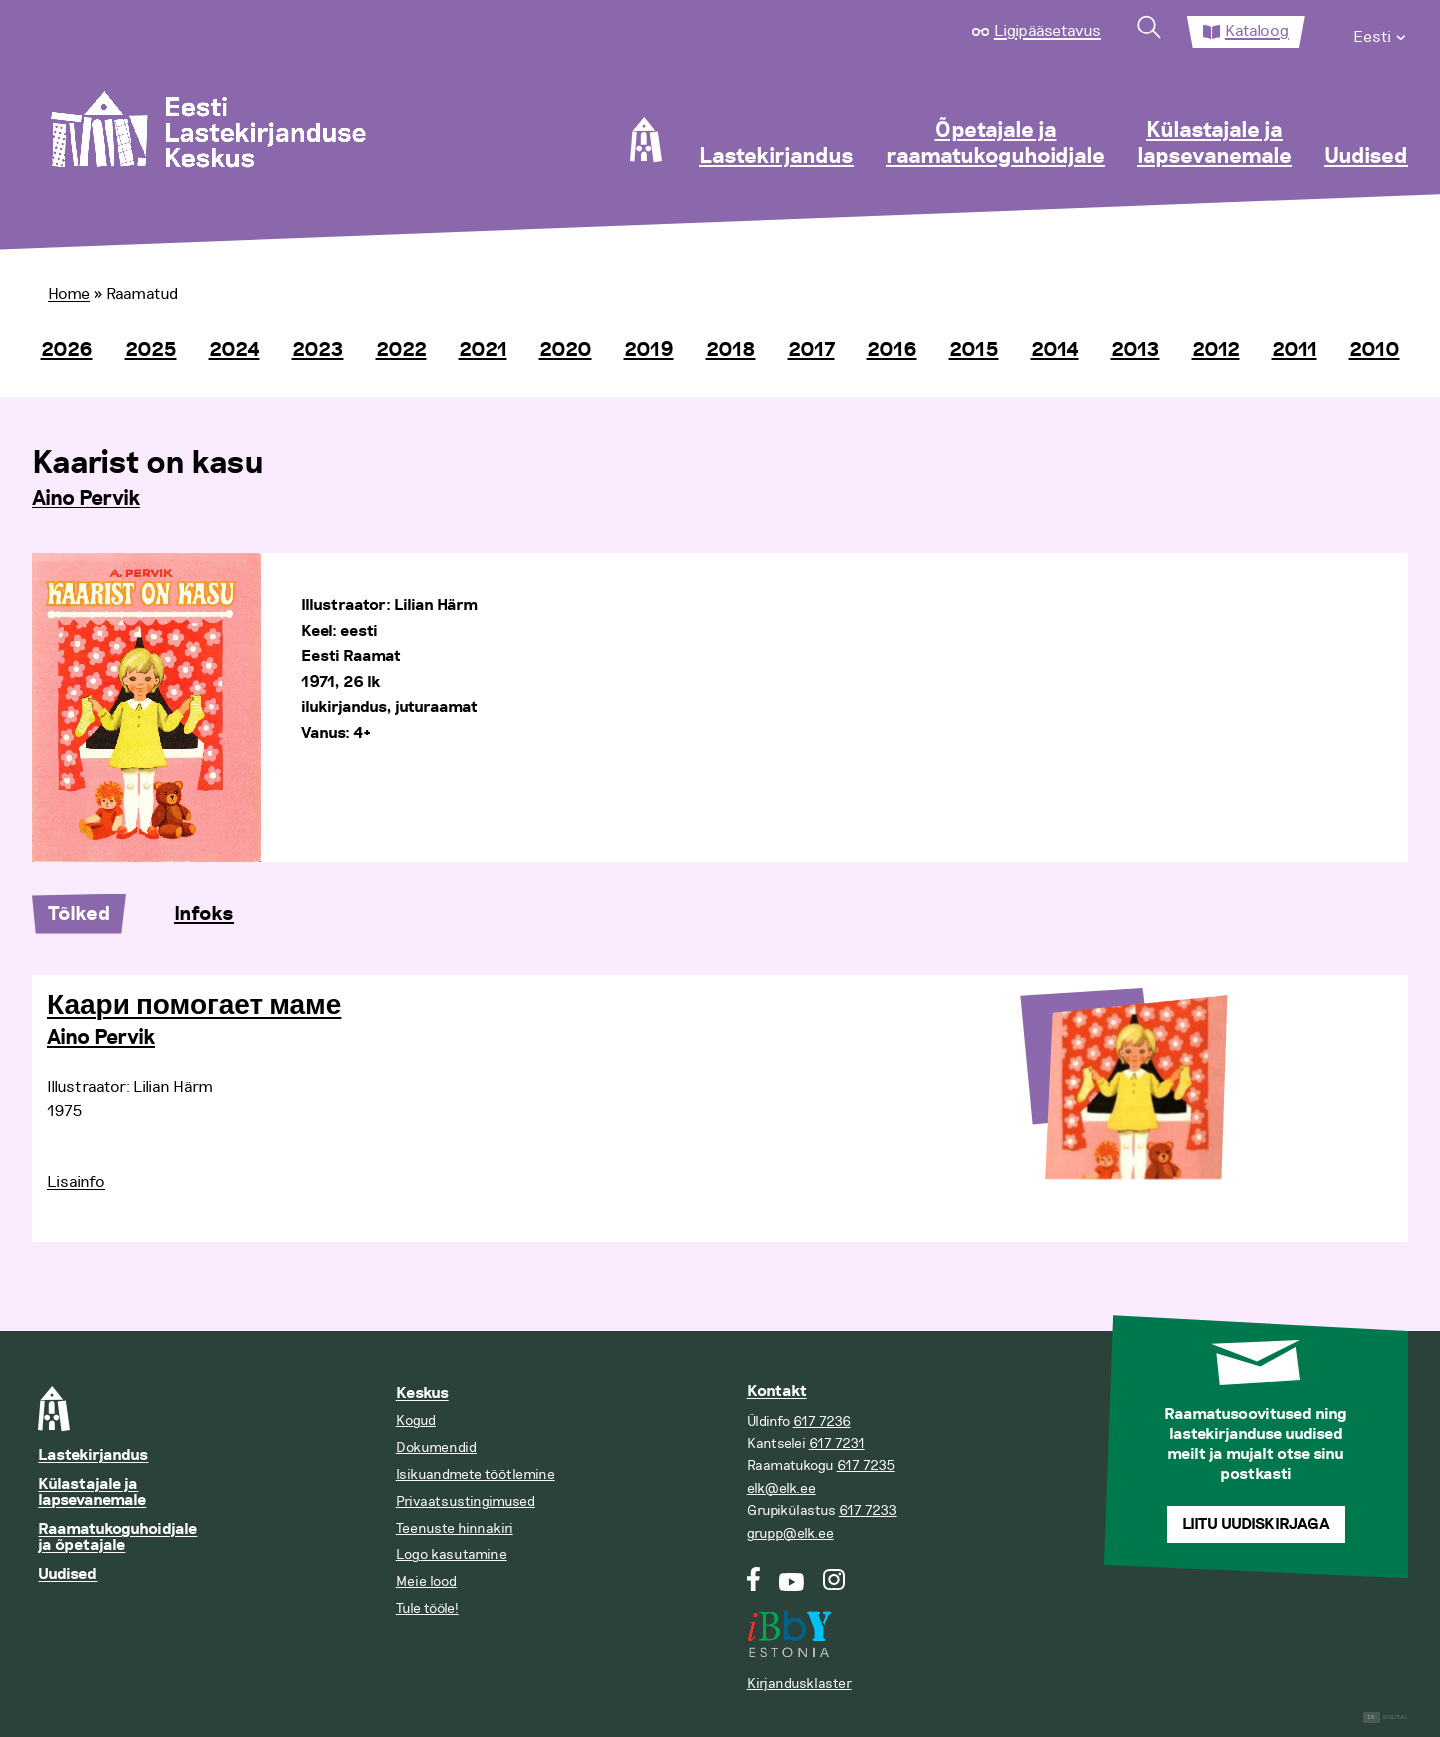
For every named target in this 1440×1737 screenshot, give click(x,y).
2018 (731, 350)
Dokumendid (436, 1447)
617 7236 (822, 1421)
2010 (1374, 350)
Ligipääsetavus (1047, 31)
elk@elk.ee (781, 1488)
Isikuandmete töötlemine (475, 1474)
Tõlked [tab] (79, 914)
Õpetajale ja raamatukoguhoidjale (995, 144)
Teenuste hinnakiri (454, 1528)
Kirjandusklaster (799, 1683)
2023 (318, 350)
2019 (649, 350)
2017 (811, 350)
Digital (1385, 1717)
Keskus (422, 1393)
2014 (1055, 350)
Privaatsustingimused (465, 1501)
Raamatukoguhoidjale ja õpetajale (117, 1537)
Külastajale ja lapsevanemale (1214, 144)
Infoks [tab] (204, 914)
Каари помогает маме (194, 1006)
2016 (892, 350)
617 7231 (837, 1443)
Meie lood (426, 1581)
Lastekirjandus (776, 157)
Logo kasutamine (451, 1554)
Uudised (1366, 157)
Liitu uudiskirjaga (1256, 1524)
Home (69, 294)
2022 (401, 350)
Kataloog (1257, 31)
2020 (565, 350)
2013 (1135, 350)
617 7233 (868, 1510)
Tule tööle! (427, 1608)
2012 (1216, 350)
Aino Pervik (86, 499)
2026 (67, 350)
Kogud (416, 1420)
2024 (234, 350)
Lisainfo (76, 1182)
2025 (151, 350)
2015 (974, 350)
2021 (483, 350)
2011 (1294, 350)
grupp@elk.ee (790, 1533)
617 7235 (866, 1465)
